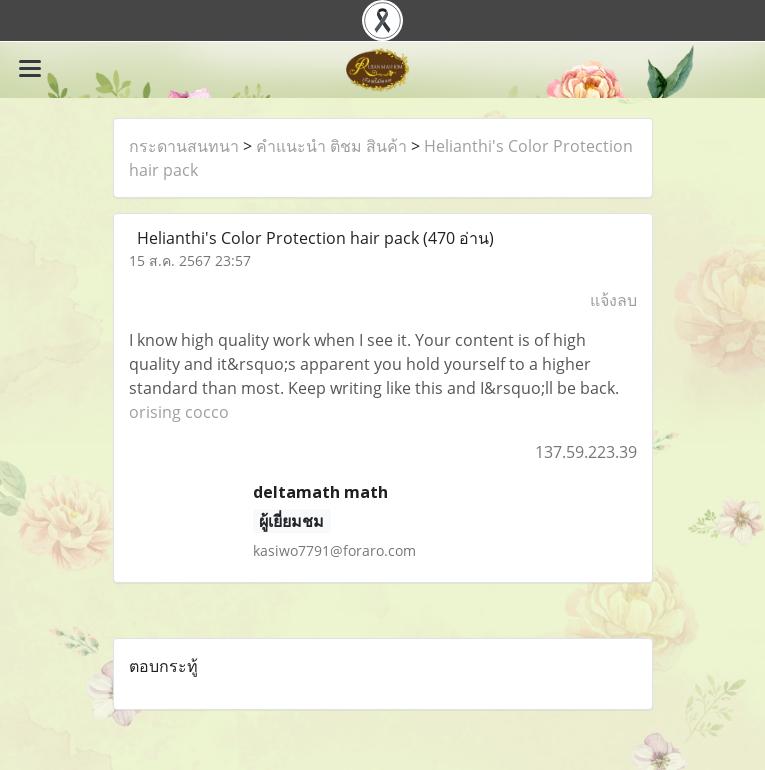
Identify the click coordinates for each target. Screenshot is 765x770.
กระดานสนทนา (184, 146)
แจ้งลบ (613, 300)
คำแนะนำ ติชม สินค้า (331, 146)
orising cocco (179, 412)
